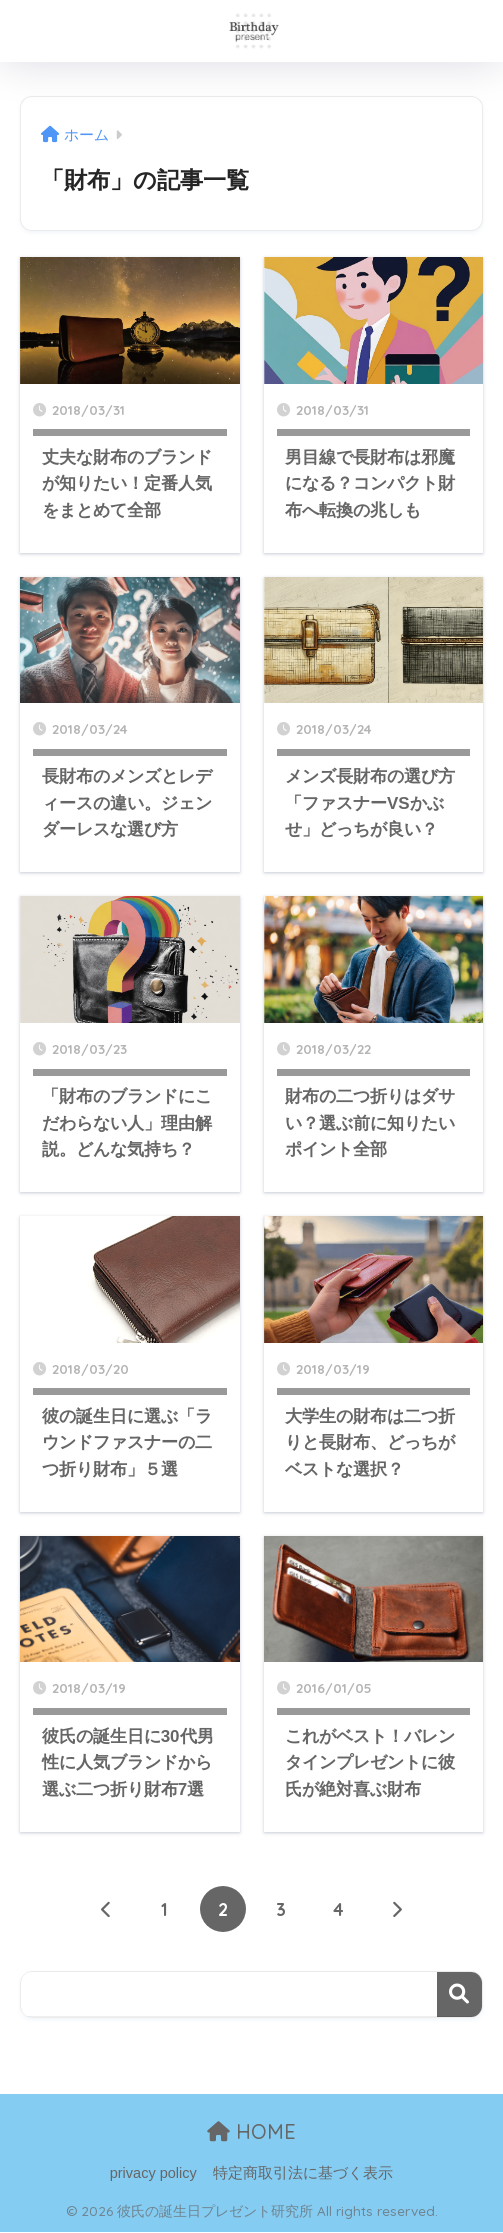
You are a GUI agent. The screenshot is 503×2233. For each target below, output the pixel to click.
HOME (251, 2131)
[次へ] (397, 1909)
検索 (459, 1994)
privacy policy (153, 2174)
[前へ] (107, 1909)
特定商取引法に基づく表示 (303, 2174)
